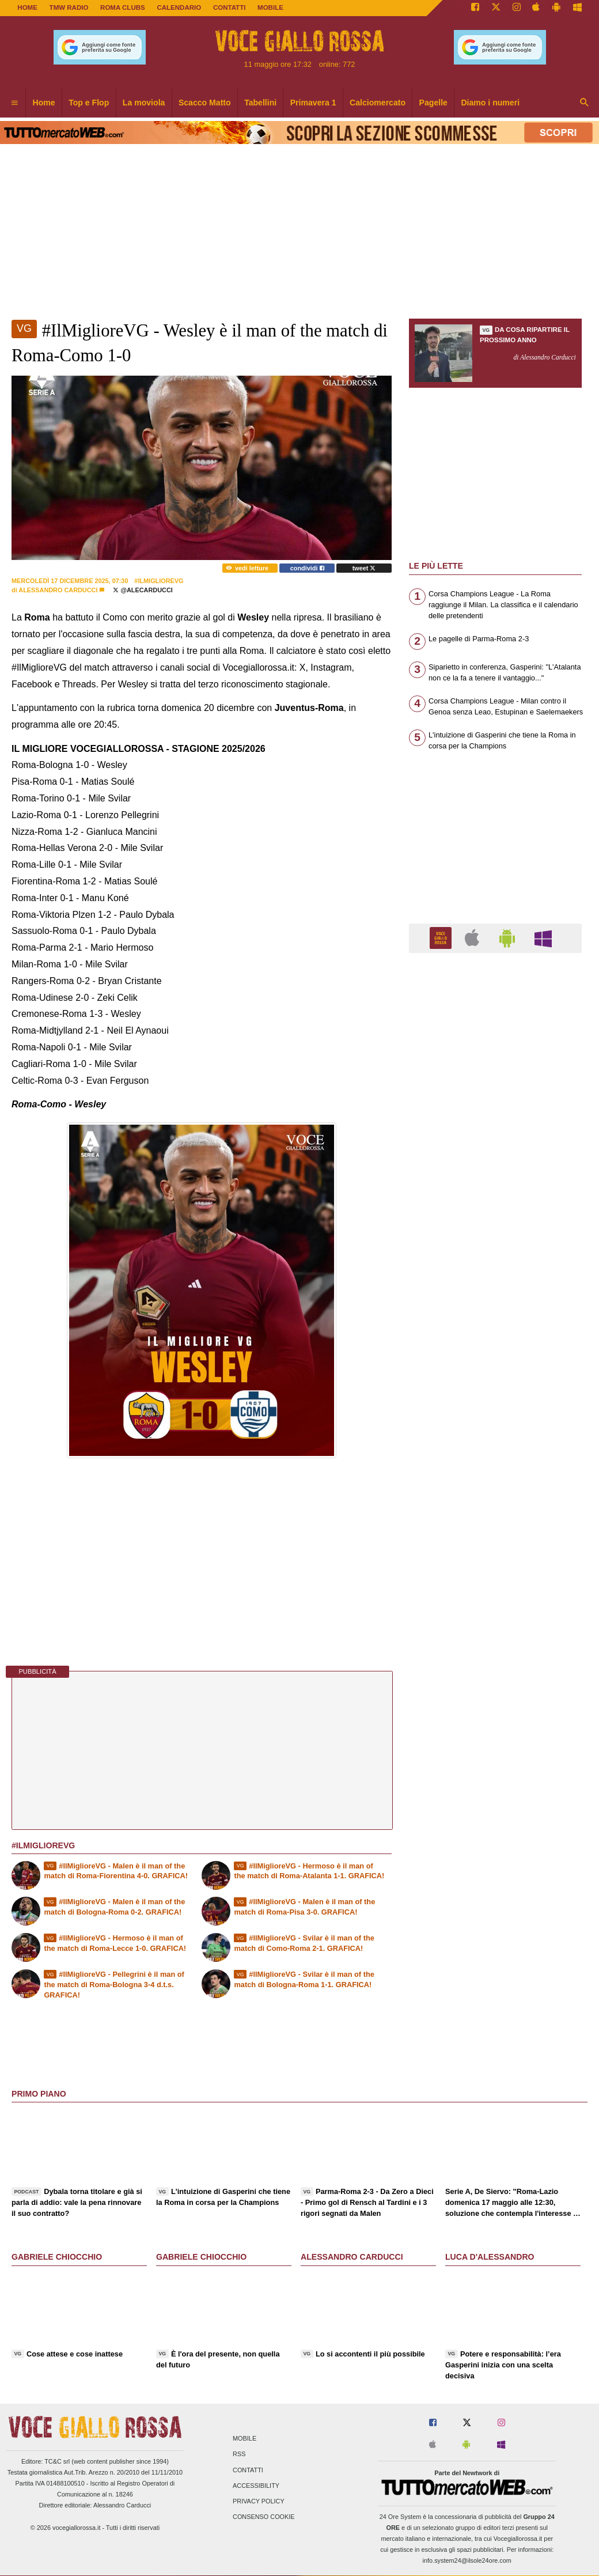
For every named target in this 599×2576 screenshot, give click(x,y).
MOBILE (270, 7)
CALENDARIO (179, 7)
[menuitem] (14, 103)
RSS (239, 2454)
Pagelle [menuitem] (433, 102)
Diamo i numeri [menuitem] (490, 102)
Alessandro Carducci (57, 590)
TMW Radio (69, 7)
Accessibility (256, 2485)
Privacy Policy (259, 2501)
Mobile (244, 2438)
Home (27, 7)
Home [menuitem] (44, 102)
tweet (364, 568)
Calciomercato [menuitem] (377, 102)
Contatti (248, 2470)
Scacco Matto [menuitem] (205, 102)
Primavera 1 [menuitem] (313, 102)
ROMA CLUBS (122, 7)
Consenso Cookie (264, 2517)
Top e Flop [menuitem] (89, 102)
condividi (307, 568)
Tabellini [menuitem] (260, 102)
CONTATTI (229, 7)
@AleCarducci (142, 590)
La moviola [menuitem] (144, 102)
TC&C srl (57, 2461)
